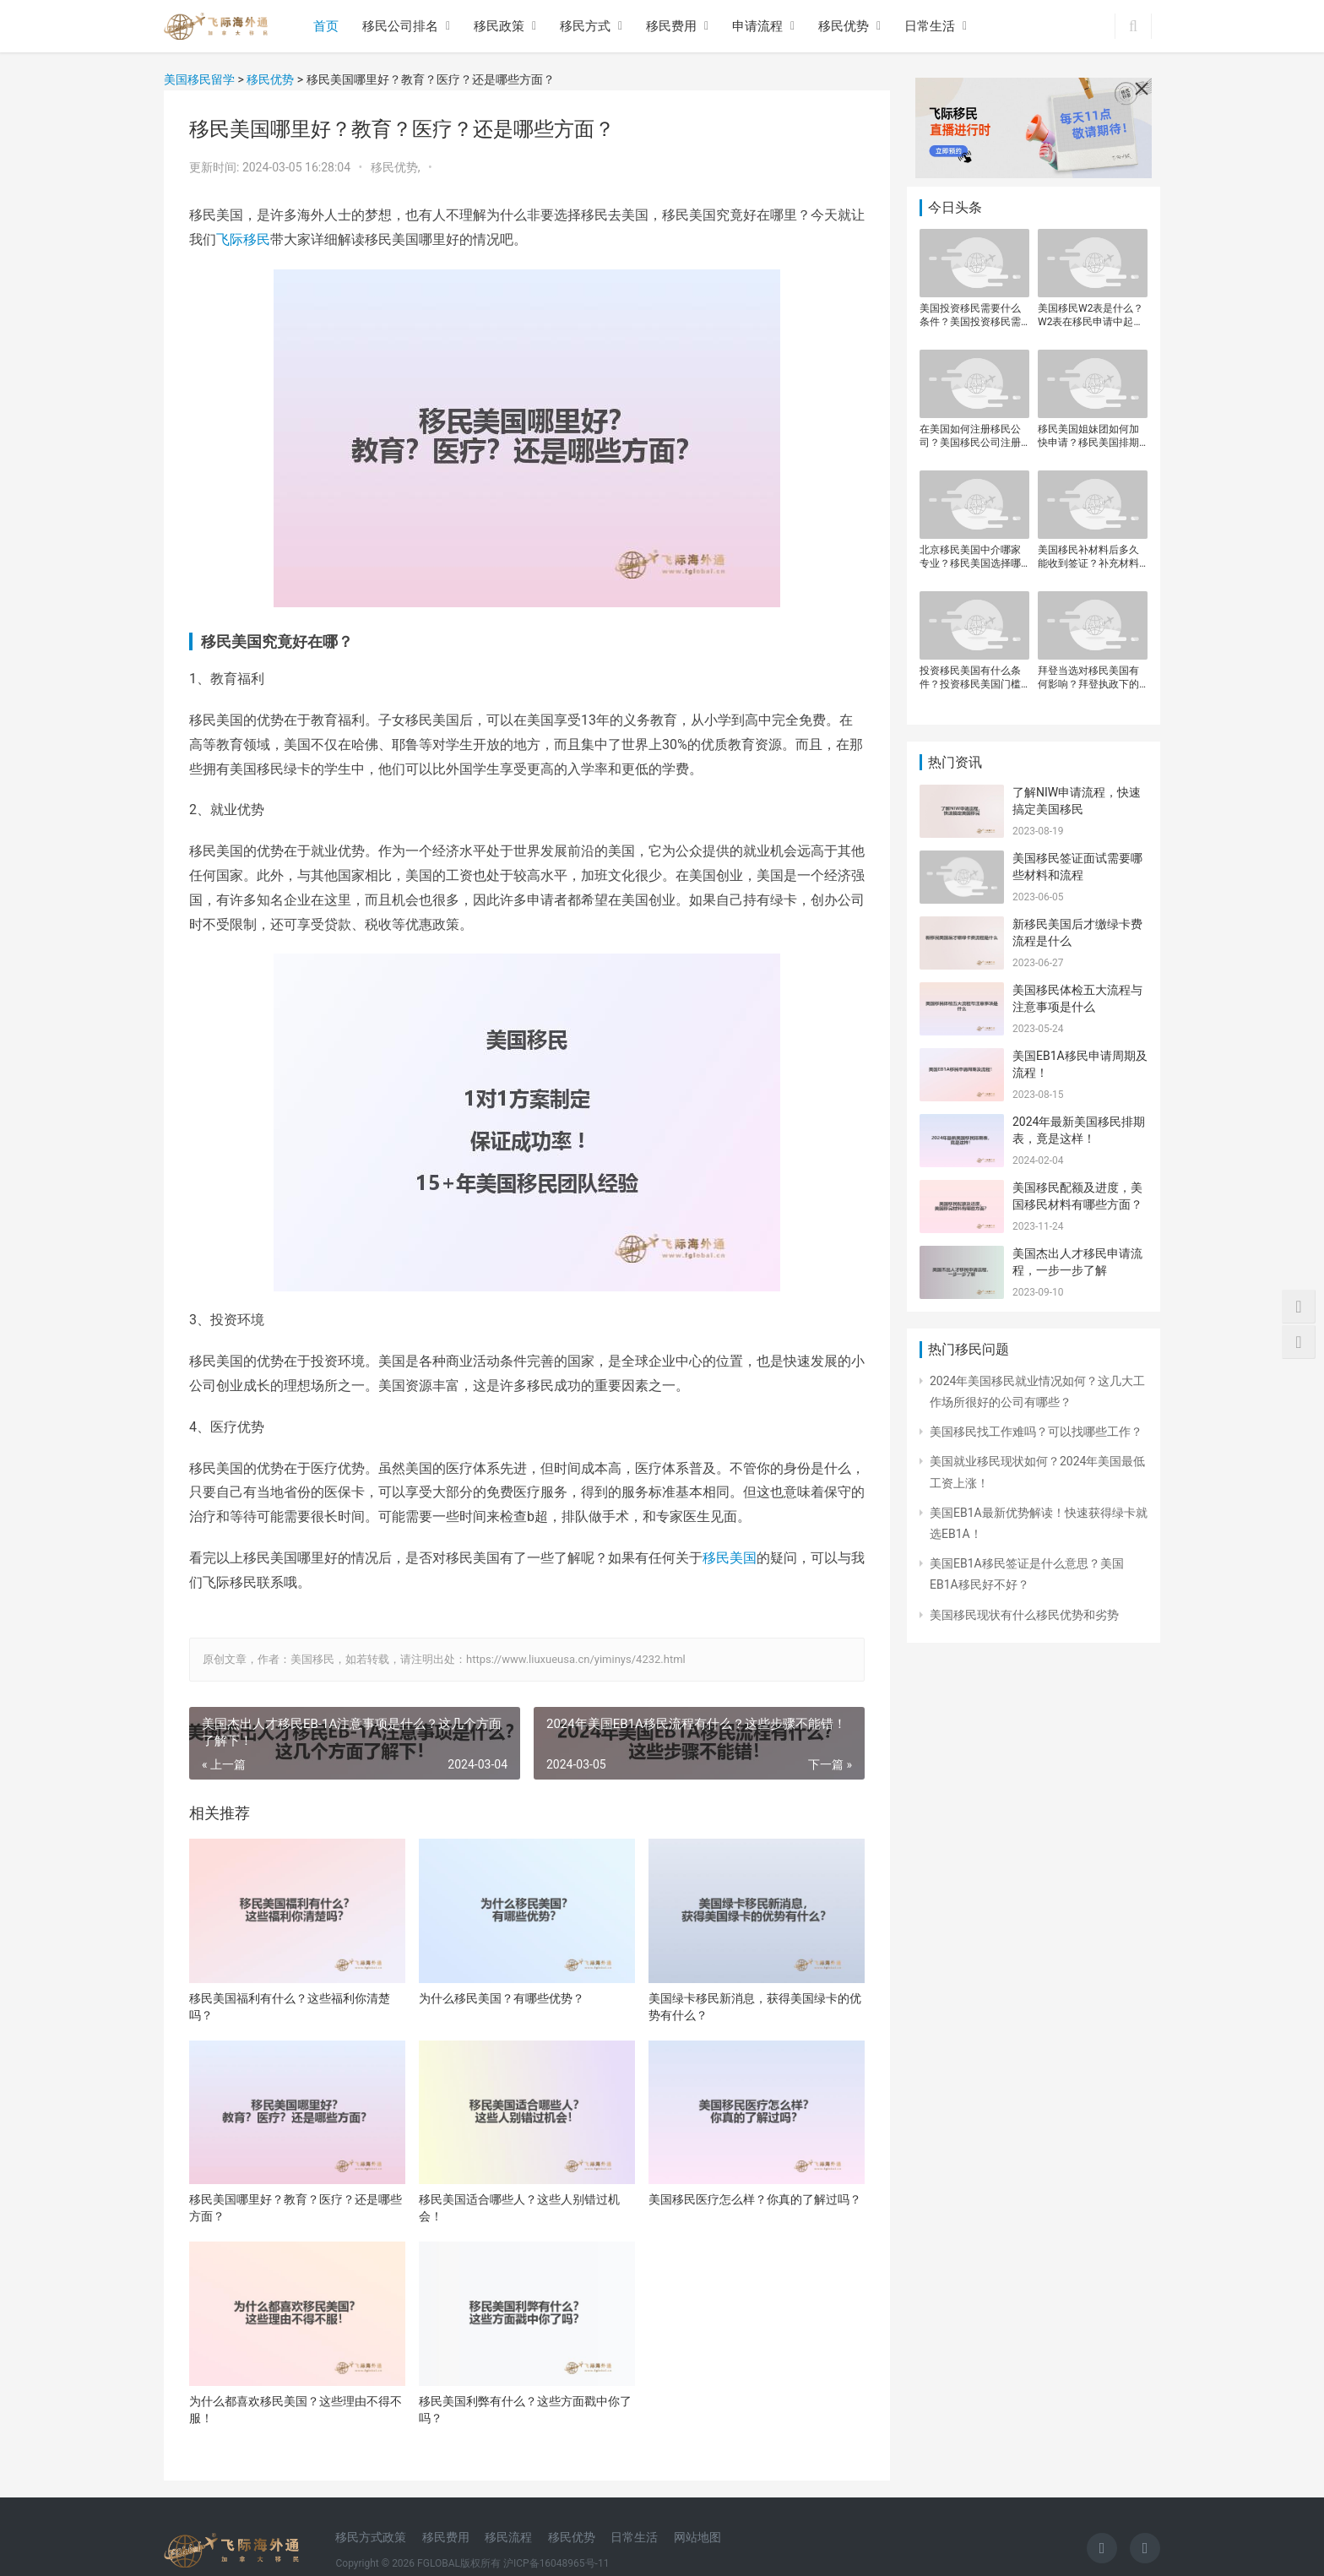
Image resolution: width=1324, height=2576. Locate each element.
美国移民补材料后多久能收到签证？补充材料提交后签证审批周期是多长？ (1088, 557)
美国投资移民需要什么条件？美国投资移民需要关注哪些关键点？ (970, 315)
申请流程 (757, 26)
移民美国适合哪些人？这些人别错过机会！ (519, 2208)
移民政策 (499, 26)
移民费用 (671, 26)
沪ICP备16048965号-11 (556, 2563)
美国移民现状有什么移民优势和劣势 (1024, 1615)
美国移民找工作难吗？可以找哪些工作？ (1036, 1431)
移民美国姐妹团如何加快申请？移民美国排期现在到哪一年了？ (1088, 436)
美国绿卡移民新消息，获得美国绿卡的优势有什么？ (754, 2007)
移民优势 (843, 26)
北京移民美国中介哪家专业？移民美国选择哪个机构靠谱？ (970, 557)
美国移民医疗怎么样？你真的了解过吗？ (754, 2199)
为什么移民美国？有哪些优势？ (501, 1998)
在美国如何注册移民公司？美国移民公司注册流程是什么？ (970, 436)
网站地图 (697, 2537)
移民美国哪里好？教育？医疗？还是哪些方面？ (295, 2208)
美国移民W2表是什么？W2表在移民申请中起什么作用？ (1090, 315)
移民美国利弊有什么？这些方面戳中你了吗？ (525, 2409)
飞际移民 (243, 239)
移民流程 (508, 2537)
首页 (326, 26)
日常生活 (929, 26)
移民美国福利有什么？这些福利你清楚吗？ (289, 2007)
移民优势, (397, 167)
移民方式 (585, 26)
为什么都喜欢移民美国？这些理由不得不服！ (295, 2409)
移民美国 (730, 1558)
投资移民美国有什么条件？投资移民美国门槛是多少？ (970, 678)
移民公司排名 (400, 26)
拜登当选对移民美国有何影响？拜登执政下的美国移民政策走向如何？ (1088, 678)
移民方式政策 (370, 2537)
